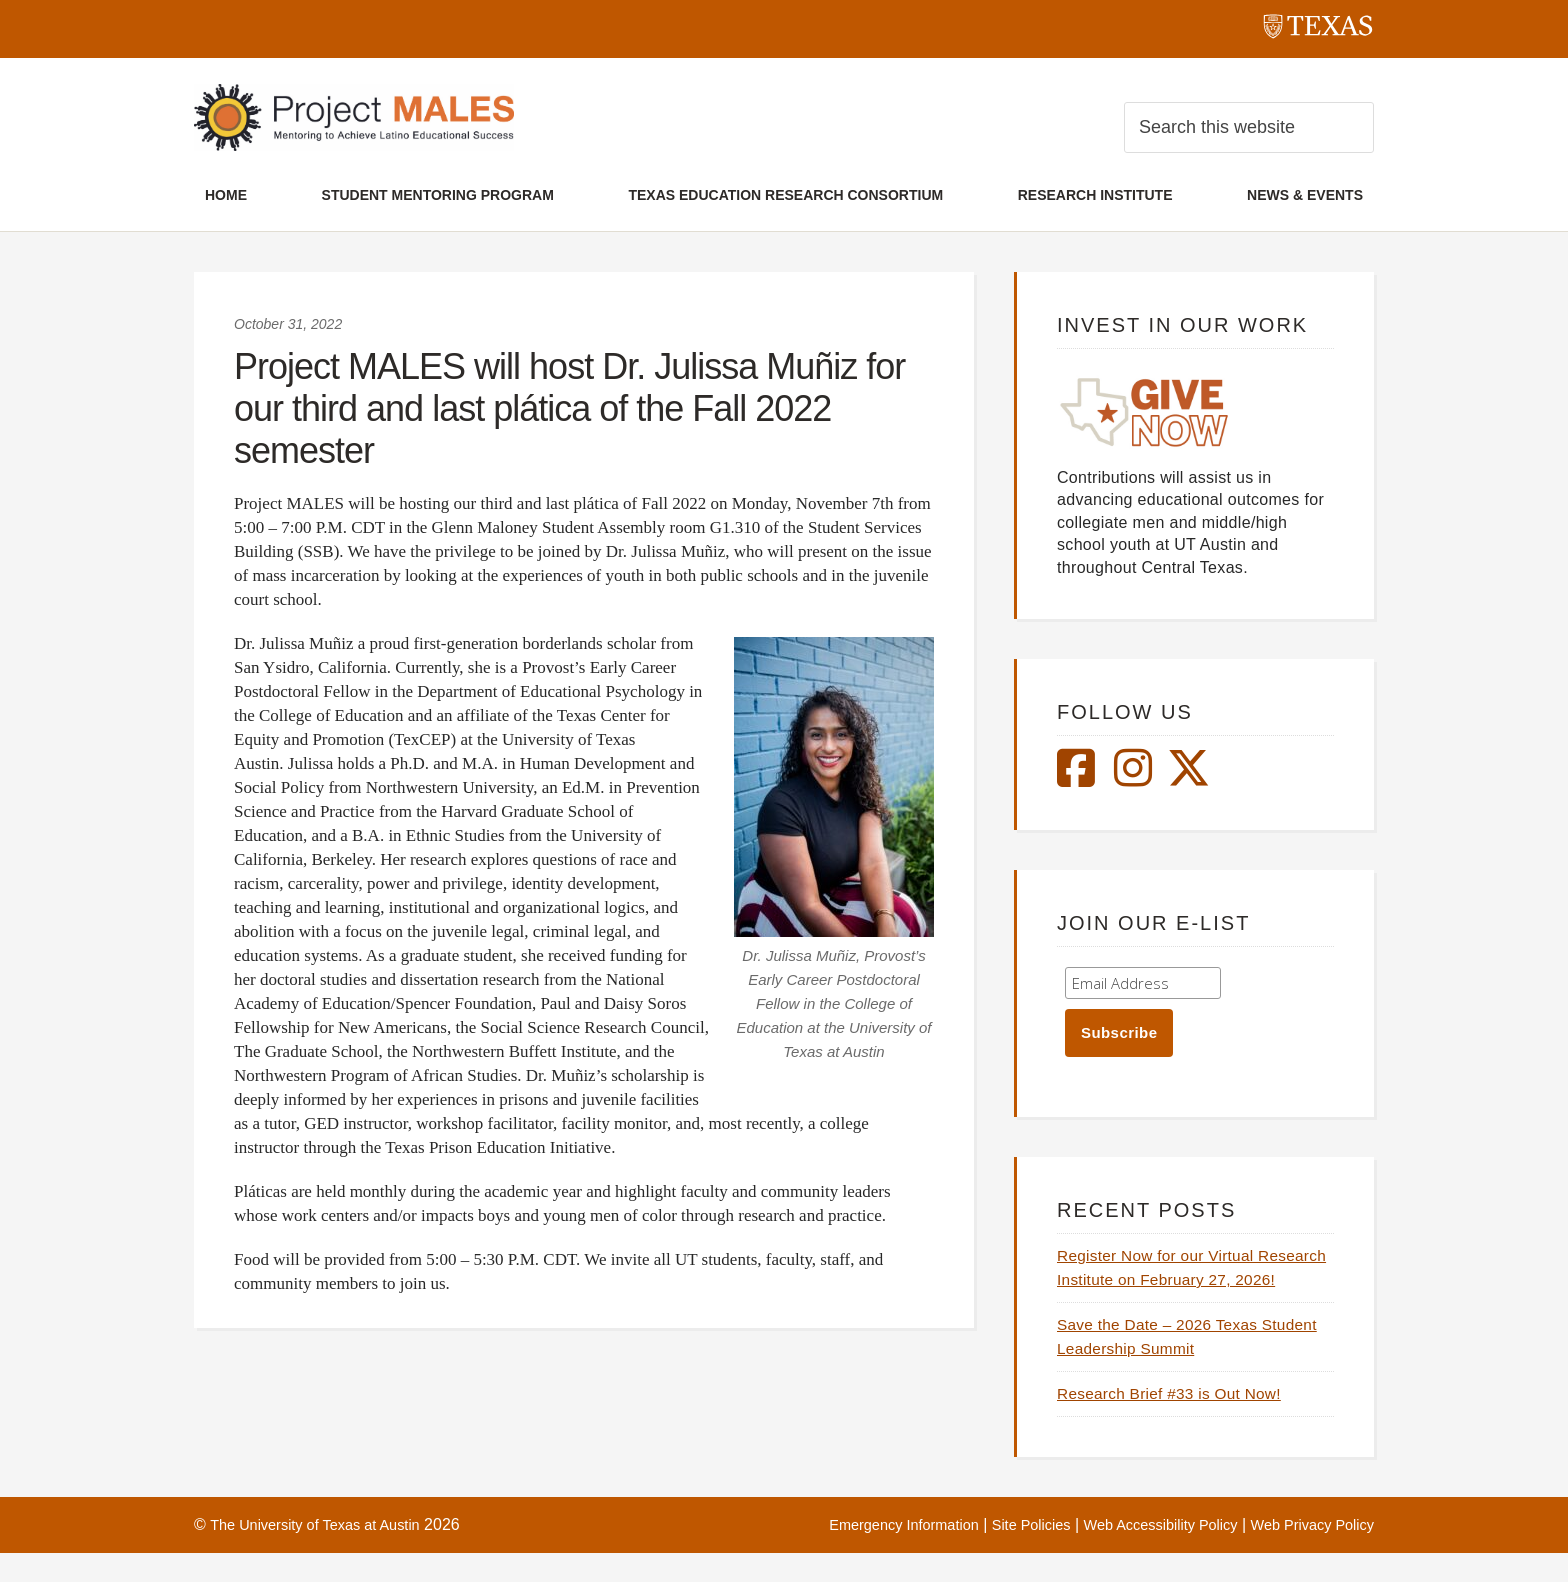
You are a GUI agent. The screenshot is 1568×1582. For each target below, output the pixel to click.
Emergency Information (857, 1553)
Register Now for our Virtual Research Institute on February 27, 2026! (1193, 1284)
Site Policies (997, 1553)
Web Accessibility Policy (1139, 1553)
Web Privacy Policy (1305, 1553)
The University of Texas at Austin (326, 1553)
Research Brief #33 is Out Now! (1181, 1422)
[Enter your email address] (1143, 988)
